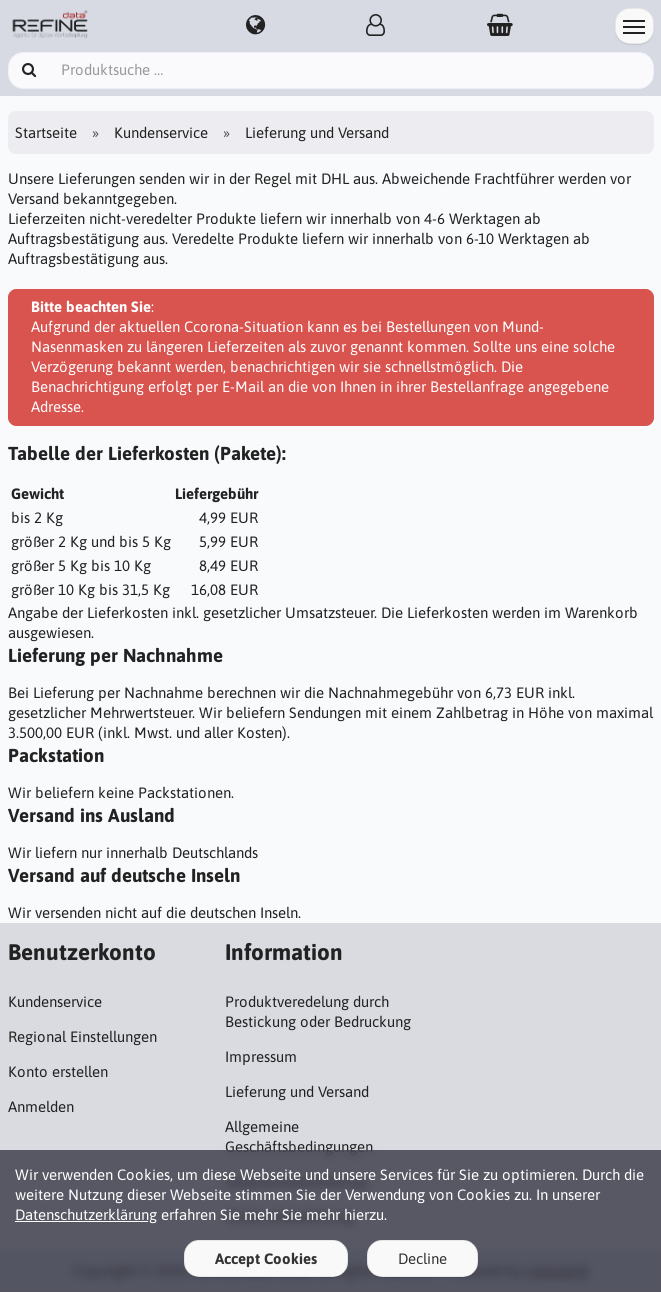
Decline (422, 1258)
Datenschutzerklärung (86, 1214)
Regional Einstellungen (82, 1036)
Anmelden (41, 1106)
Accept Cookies (266, 1258)
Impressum (261, 1056)
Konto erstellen (58, 1071)
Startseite (46, 132)
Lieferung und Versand (297, 1091)
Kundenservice (161, 132)
